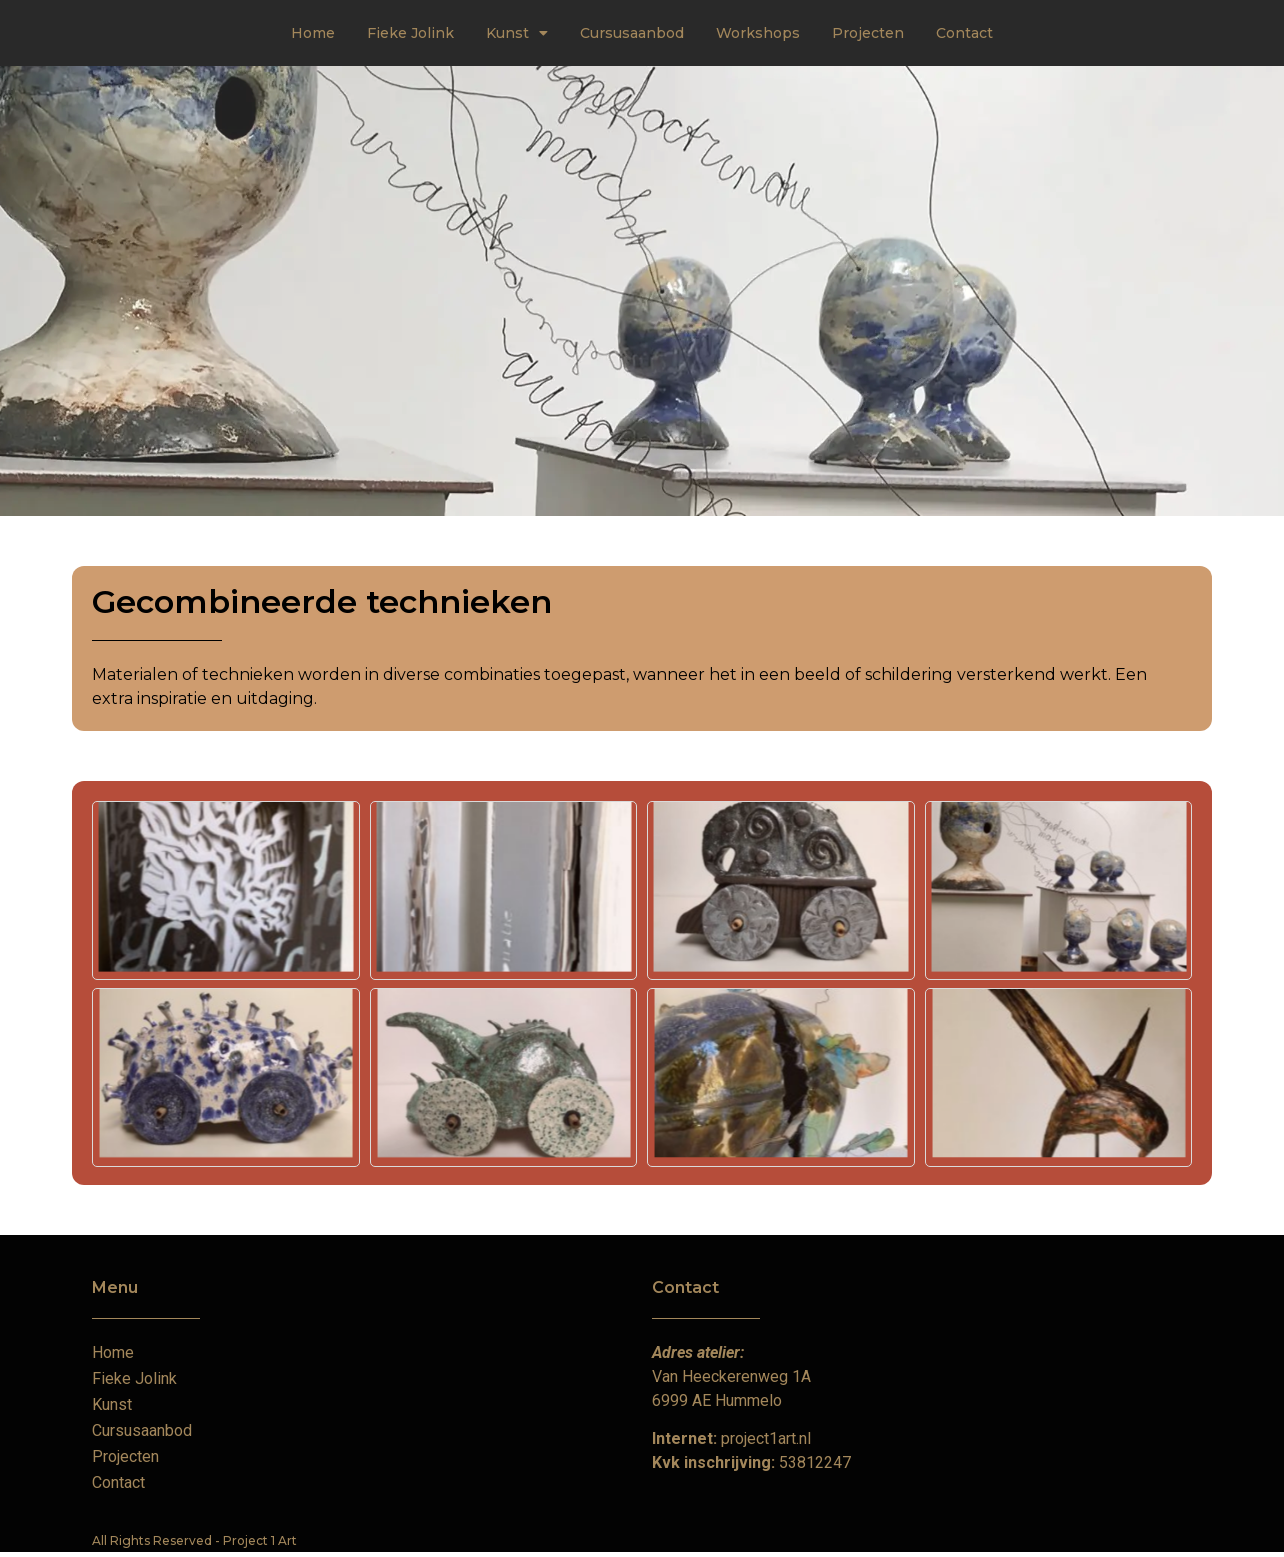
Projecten (868, 33)
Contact (964, 33)
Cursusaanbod (632, 33)
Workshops (758, 33)
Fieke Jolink (410, 33)
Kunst (517, 33)
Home (313, 33)
